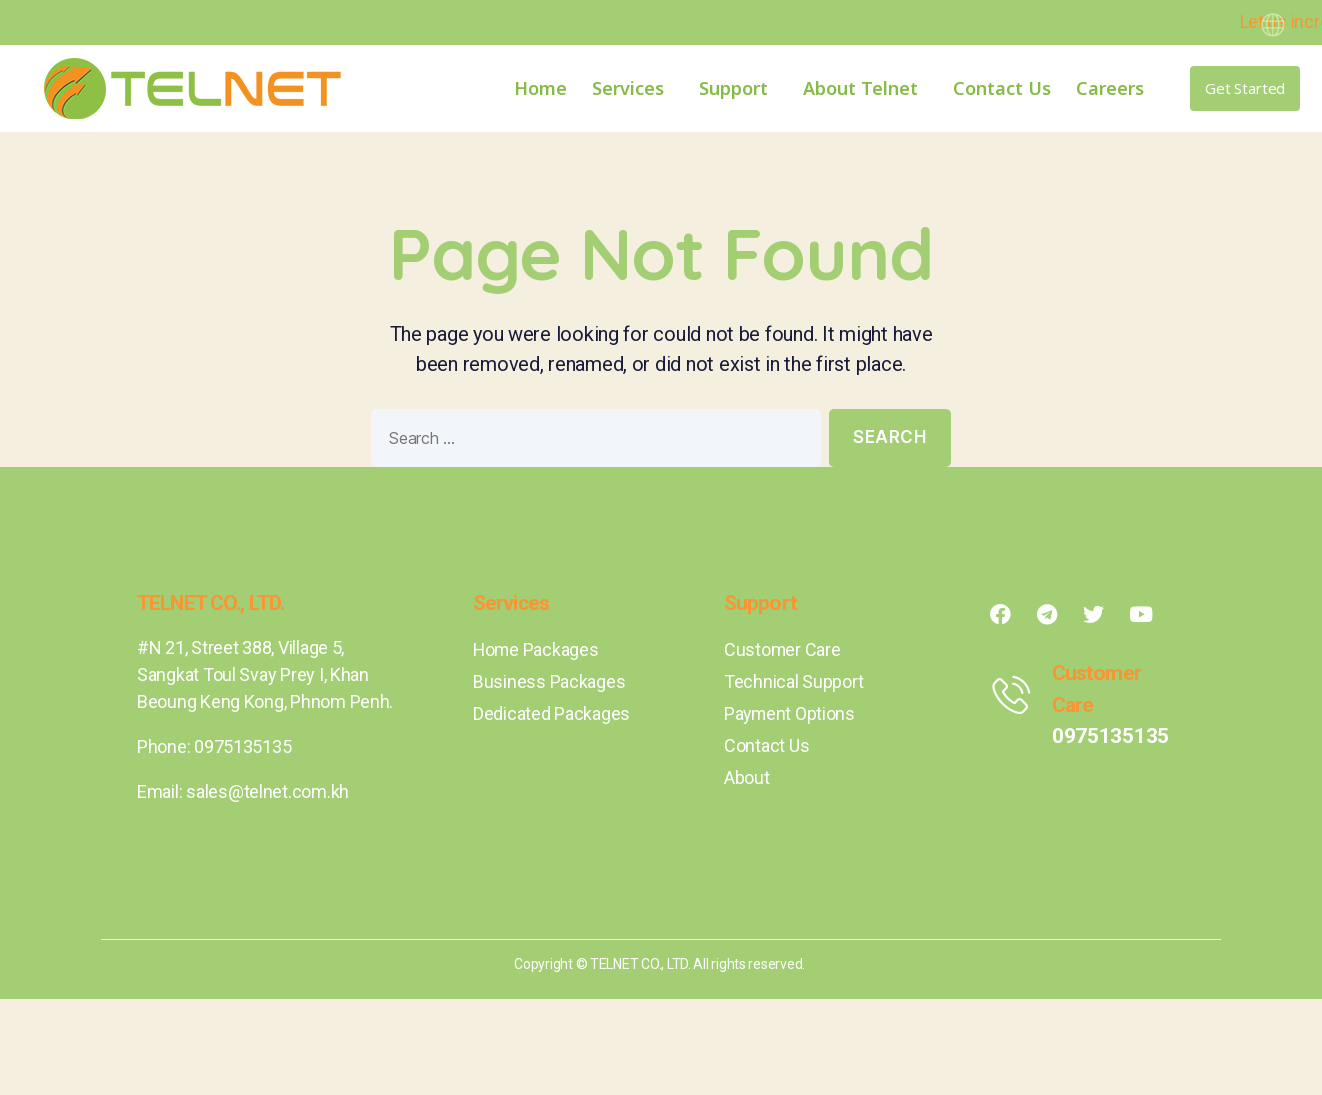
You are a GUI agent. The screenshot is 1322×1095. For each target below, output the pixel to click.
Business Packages (549, 681)
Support (738, 88)
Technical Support (793, 681)
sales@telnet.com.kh (267, 791)
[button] (1245, 88)
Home (540, 88)
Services (633, 88)
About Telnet (865, 88)
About (747, 777)
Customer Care (783, 649)
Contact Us (1002, 88)
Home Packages (537, 649)
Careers (1110, 88)
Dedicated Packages (551, 713)
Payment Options (790, 713)
